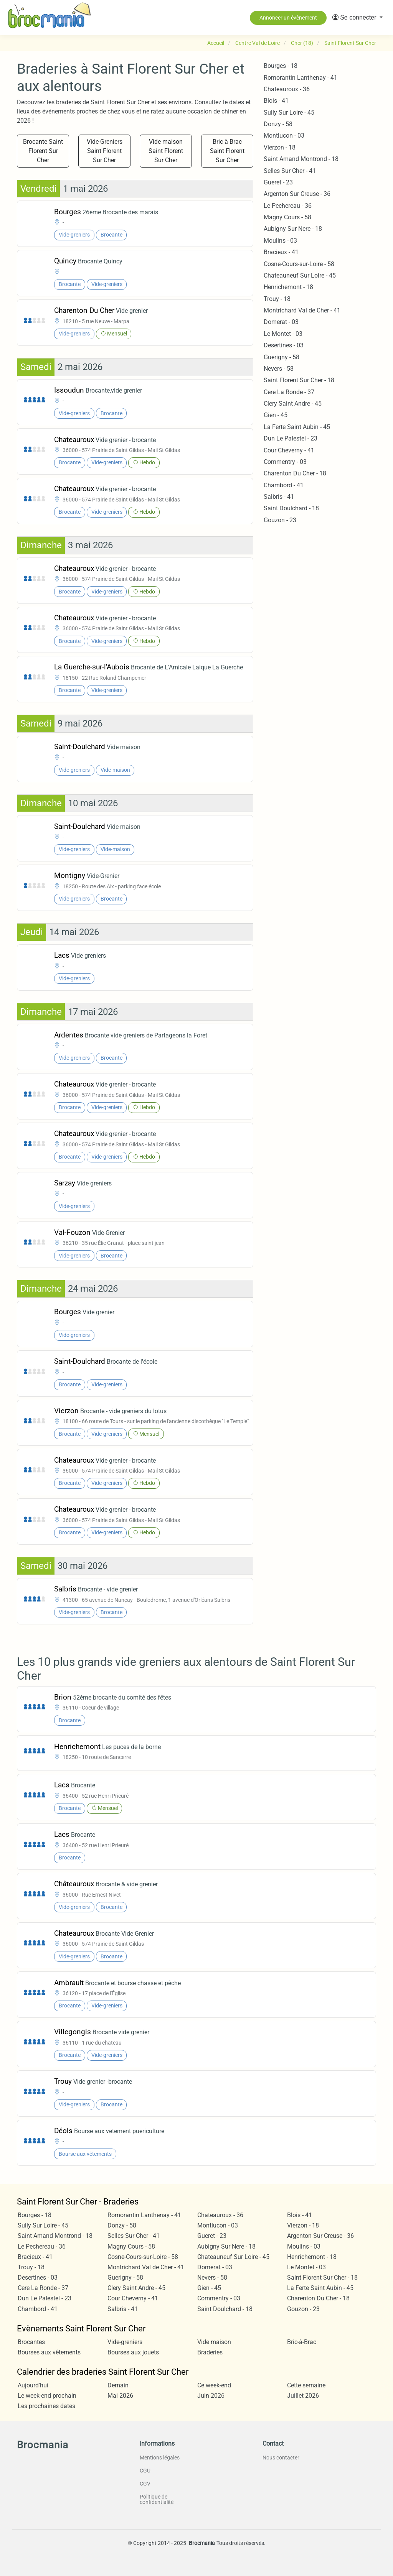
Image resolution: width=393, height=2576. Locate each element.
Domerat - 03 (281, 321)
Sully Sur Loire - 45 (289, 112)
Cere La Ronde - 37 (289, 392)
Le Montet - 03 (283, 333)
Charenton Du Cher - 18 (295, 473)
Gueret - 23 (278, 182)
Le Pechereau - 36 (288, 205)
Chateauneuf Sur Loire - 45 (300, 275)
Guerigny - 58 (281, 357)
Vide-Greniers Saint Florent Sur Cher (104, 151)
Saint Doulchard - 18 (291, 508)
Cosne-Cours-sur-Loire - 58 (299, 264)
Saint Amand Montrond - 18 (301, 159)
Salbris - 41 (279, 496)
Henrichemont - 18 (288, 287)
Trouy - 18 (277, 298)
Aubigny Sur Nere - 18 (293, 228)
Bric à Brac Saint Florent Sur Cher (227, 151)
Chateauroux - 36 (287, 89)
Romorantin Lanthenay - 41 (300, 77)
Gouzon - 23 (280, 520)
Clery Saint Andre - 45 (293, 403)
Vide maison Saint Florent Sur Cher (166, 151)
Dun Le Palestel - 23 (290, 438)
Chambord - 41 (284, 485)
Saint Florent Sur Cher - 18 (299, 380)
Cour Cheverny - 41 (289, 450)
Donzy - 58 (278, 124)
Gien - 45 (275, 415)
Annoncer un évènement (288, 18)
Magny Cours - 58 (287, 217)
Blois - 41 (276, 100)
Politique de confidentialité (156, 2499)
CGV (145, 2483)
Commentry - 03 (285, 461)
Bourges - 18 (280, 65)
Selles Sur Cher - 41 (290, 170)
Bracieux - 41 (281, 252)
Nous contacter (281, 2457)
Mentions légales (160, 2457)
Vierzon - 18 (280, 147)
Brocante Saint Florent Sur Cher (43, 151)
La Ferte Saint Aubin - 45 (297, 427)
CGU (145, 2470)
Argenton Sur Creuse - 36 (297, 193)
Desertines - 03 (284, 345)
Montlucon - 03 (284, 135)
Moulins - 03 (280, 240)
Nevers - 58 (279, 368)
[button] (357, 17)
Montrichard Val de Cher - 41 (302, 310)
